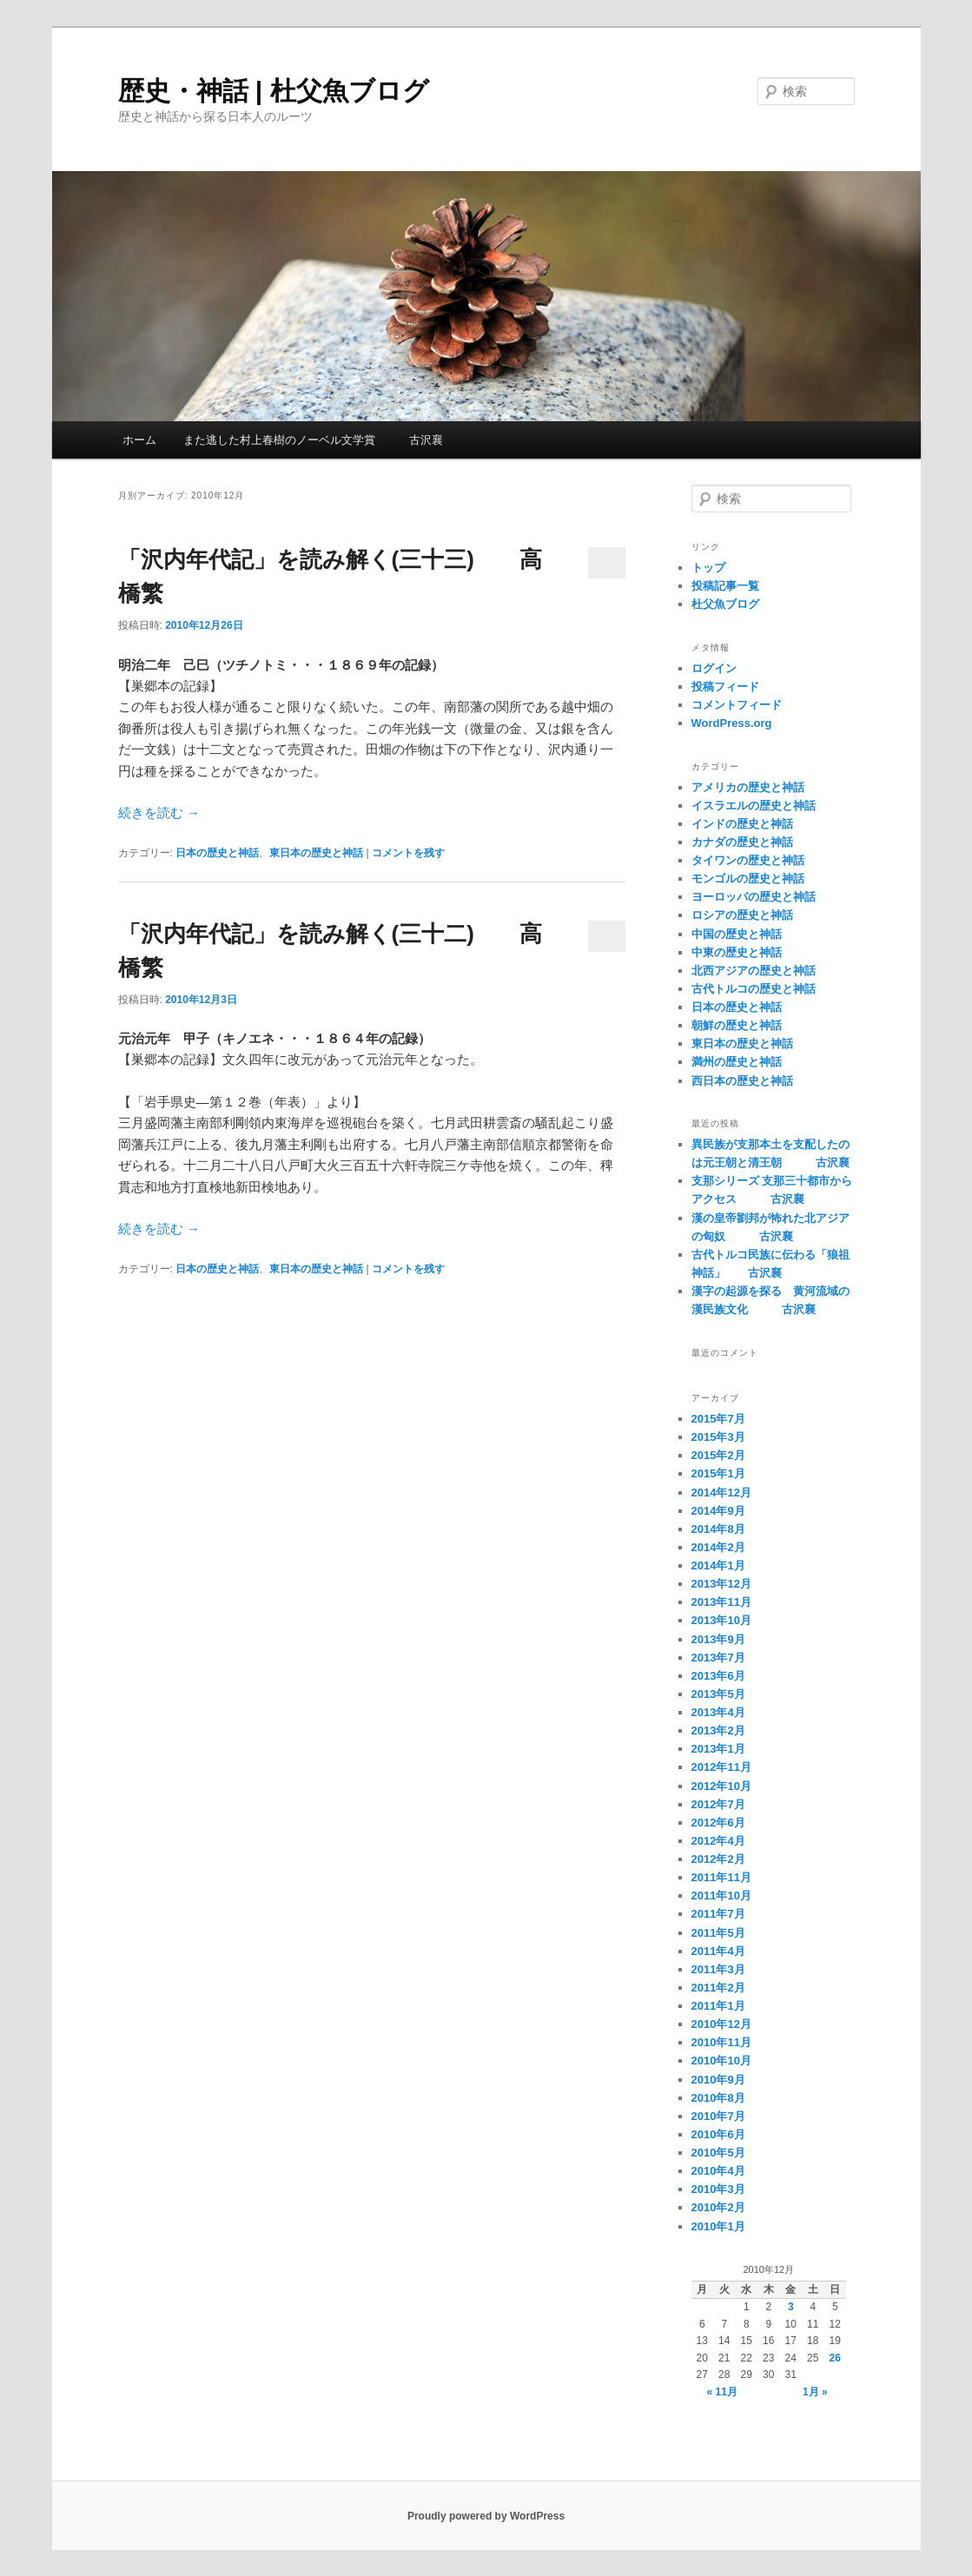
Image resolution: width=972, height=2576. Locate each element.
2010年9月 (718, 2079)
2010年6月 (718, 2134)
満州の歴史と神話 (736, 1061)
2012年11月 (721, 1766)
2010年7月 (718, 2116)
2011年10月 (721, 1895)
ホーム (139, 439)
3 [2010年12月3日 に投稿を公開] (791, 2307)
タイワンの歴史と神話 (747, 860)
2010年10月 (721, 2060)
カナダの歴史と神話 (742, 842)
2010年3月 (718, 2189)
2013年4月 (718, 1712)
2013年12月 (721, 1583)
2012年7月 (718, 1804)
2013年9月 (718, 1639)
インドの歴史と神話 (742, 823)
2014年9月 (718, 1510)
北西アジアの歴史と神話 (753, 970)
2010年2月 (718, 2207)
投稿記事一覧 (725, 585)
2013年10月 (721, 1620)
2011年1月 (718, 2005)
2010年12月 (721, 2024)
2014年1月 (718, 1565)
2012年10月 (721, 1786)
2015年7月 (718, 1418)
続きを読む (159, 812)
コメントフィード (736, 704)
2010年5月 (718, 2152)
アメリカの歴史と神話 (747, 787)
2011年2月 (718, 1987)
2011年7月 (718, 1913)
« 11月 (722, 2392)
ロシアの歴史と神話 (742, 914)
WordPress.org (731, 723)
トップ (708, 567)
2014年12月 (721, 1492)
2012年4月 (718, 1840)
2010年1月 (718, 2226)
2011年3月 (718, 1969)
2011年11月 (721, 1877)
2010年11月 (721, 2042)
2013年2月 (718, 1730)
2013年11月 (721, 1601)
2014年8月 (718, 1529)
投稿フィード (725, 686)
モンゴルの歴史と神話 (747, 878)
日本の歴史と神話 (217, 853)
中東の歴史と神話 (736, 952)
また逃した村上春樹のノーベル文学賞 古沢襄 (313, 439)
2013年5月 (718, 1694)
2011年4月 (718, 1951)
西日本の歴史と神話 (742, 1080)
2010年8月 (718, 2097)
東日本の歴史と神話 (316, 853)
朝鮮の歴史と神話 (736, 1025)
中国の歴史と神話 (736, 934)
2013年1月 (718, 1748)
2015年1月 (718, 1473)
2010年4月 (718, 2170)
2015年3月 (718, 1436)
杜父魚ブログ (725, 604)
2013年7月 (718, 1657)
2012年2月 (718, 1859)
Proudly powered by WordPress (486, 2516)
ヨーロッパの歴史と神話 (753, 896)
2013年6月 (718, 1675)
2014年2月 (718, 1547)
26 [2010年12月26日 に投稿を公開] (835, 2358)
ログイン (714, 668)
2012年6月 (718, 1822)
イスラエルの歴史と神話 (753, 805)
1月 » (815, 2392)
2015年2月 (718, 1455)
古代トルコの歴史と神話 (753, 988)
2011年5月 (718, 1932)
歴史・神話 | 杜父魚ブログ (273, 90)
